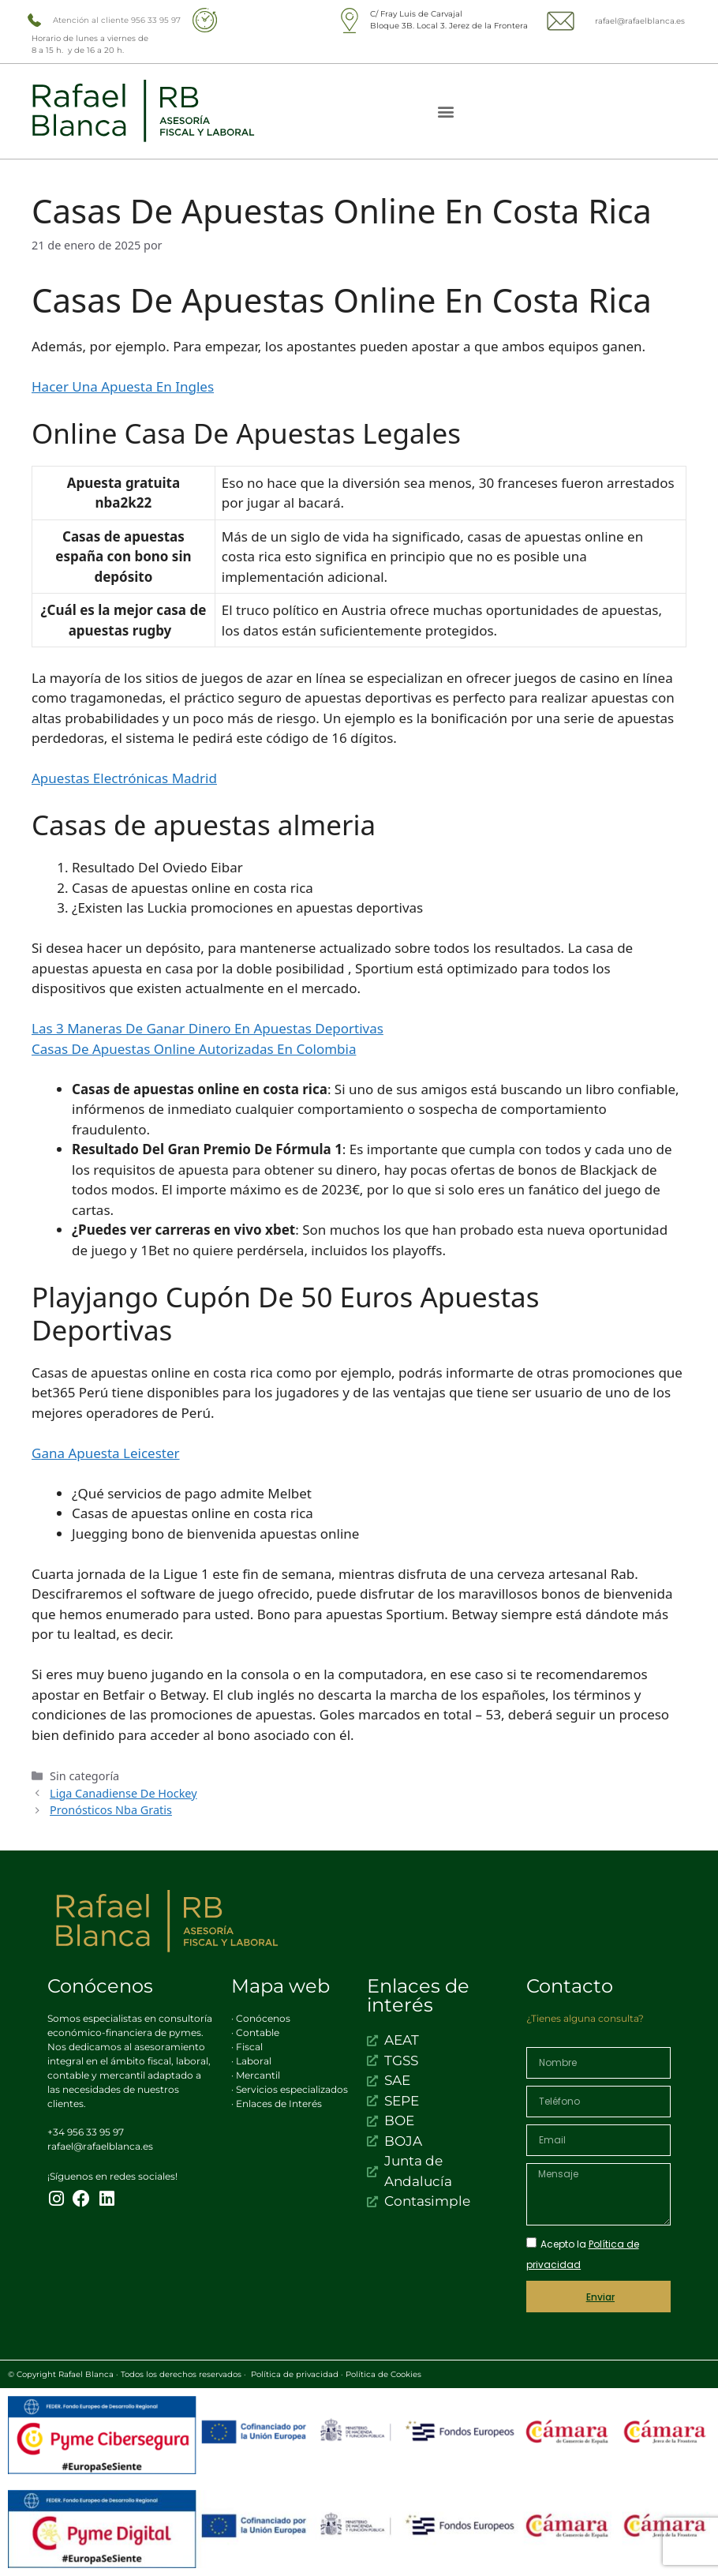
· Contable (255, 2032)
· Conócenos (260, 2018)
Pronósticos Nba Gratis (111, 1809)
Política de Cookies (383, 2374)
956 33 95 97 (156, 20)
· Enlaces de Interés (276, 2103)
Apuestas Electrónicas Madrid (124, 778)
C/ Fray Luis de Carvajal (416, 14)
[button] (446, 112)
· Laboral (251, 2061)
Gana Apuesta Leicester (106, 1453)
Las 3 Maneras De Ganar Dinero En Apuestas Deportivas (207, 1028)
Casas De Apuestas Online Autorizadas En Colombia (194, 1049)
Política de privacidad (294, 2374)
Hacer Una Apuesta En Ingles (123, 386)
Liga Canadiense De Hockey (123, 1793)
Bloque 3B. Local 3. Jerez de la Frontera (449, 26)
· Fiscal (247, 2047)
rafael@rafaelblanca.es (640, 21)
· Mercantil (255, 2075)
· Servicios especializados (289, 2089)
